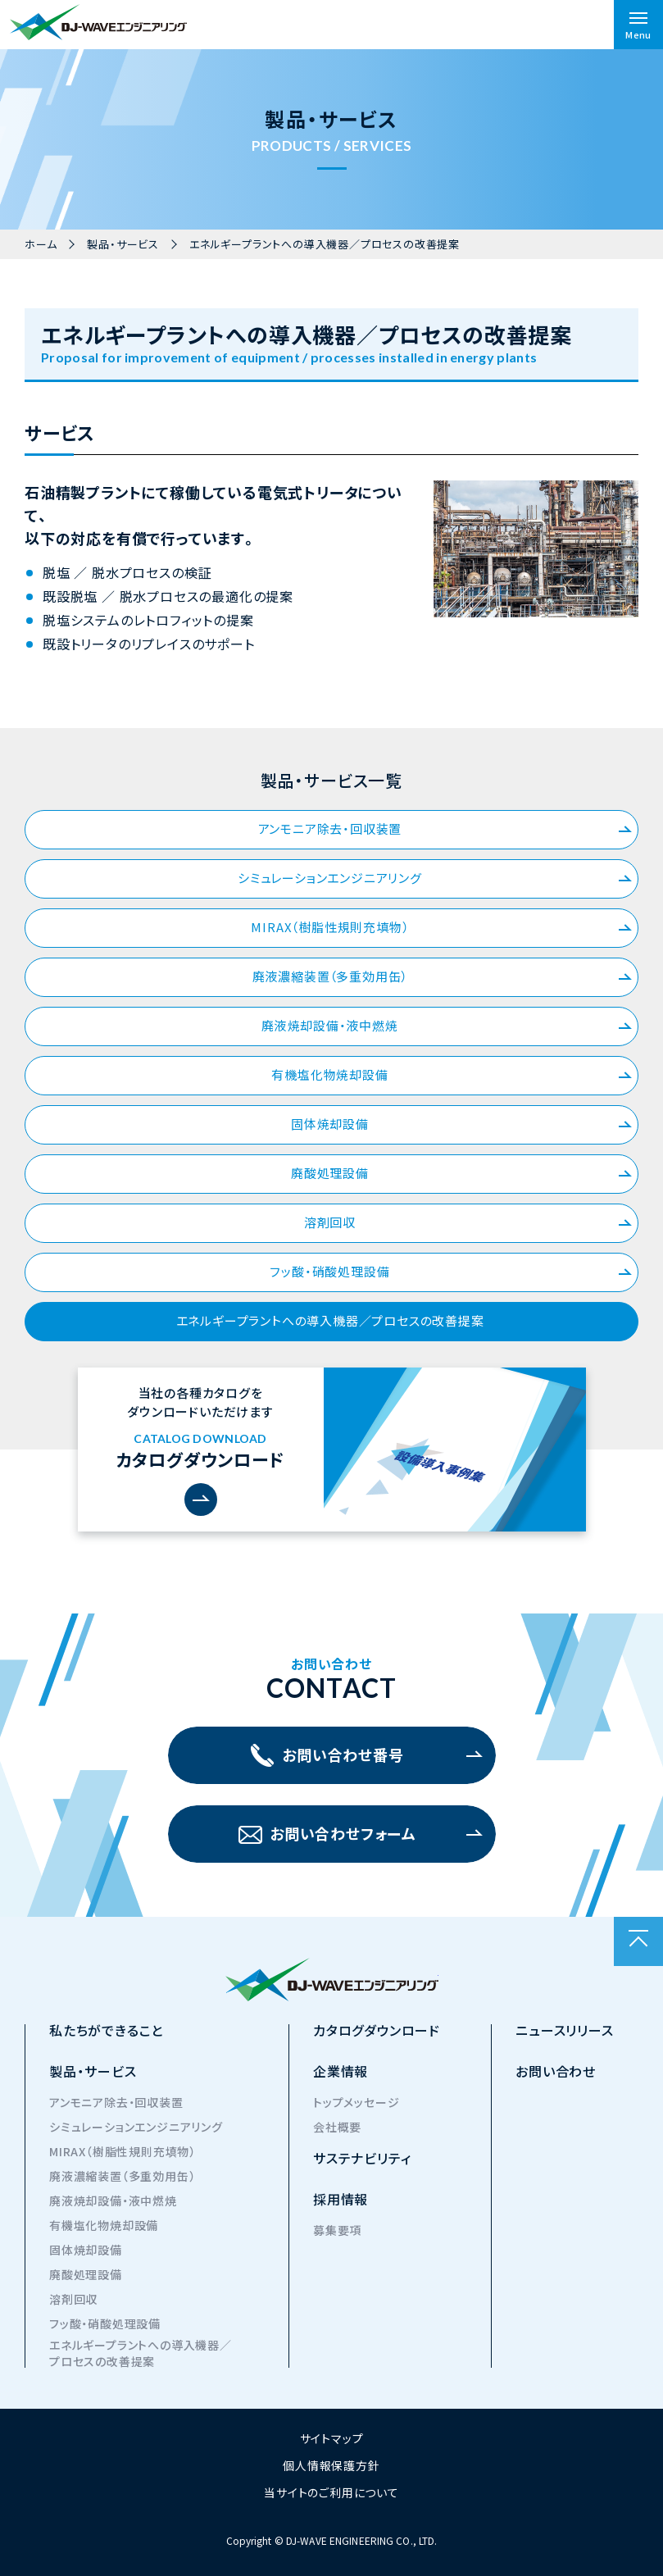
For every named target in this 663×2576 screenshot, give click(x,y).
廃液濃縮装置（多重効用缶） (442, 976)
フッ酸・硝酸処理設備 (451, 1271)
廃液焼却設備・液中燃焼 (446, 1025)
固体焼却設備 (461, 1123)
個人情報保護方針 (331, 2465)
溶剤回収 (468, 1222)
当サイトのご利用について (331, 2492)
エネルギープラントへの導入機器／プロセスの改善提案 (404, 1320)
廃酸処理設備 (461, 1172)
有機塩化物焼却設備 (451, 1074)
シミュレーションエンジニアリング (435, 877)
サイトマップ (332, 2438)
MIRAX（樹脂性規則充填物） (441, 926)
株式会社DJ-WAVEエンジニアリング (98, 22)
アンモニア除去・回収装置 (445, 828)
